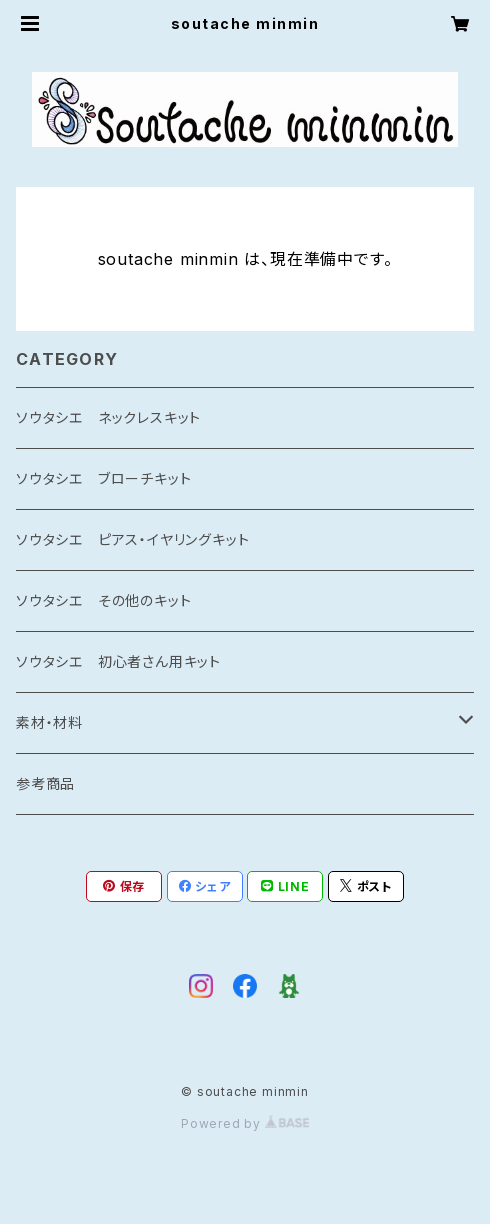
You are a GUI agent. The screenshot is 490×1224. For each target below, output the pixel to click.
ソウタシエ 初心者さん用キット (118, 661)
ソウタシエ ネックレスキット (108, 417)
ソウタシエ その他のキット (103, 600)
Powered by (245, 1123)
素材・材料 (49, 722)
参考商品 (45, 783)
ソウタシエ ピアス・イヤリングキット (132, 539)
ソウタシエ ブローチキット (103, 478)
